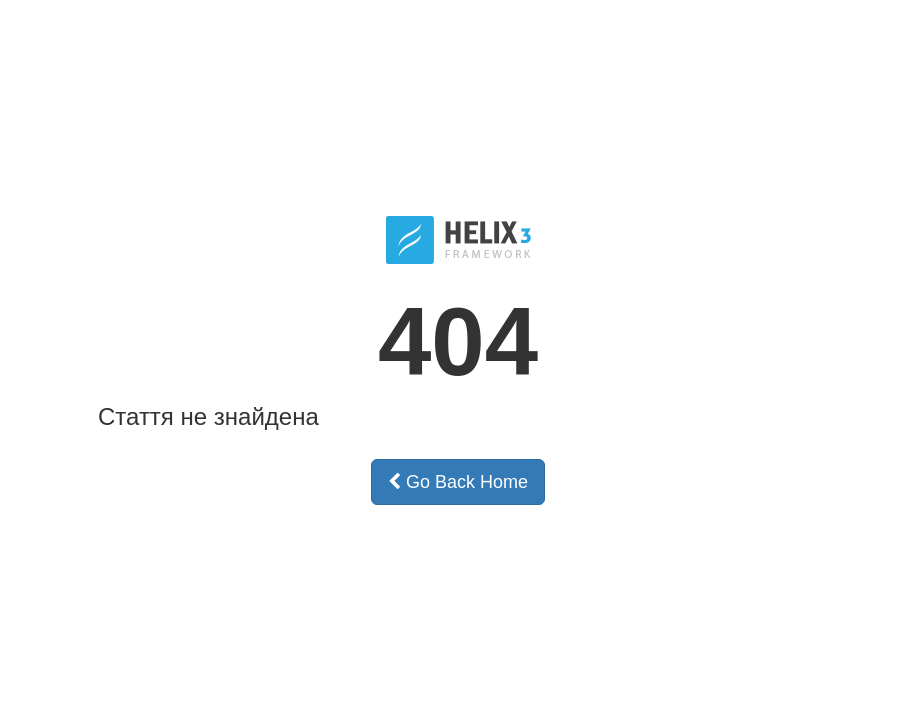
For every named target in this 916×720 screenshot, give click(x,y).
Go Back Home (458, 482)
